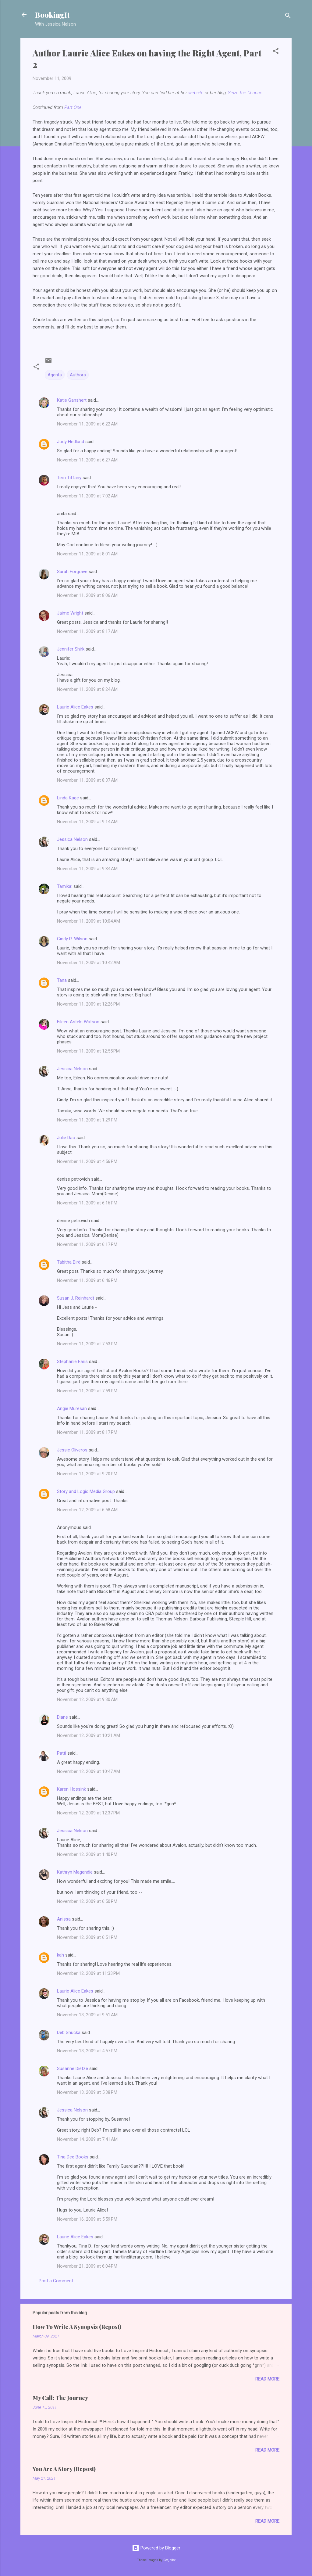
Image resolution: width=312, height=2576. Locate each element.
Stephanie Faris (72, 1361)
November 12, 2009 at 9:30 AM (87, 1699)
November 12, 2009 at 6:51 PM (87, 1937)
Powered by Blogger (156, 2548)
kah (60, 1955)
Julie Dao (66, 1137)
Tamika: (64, 886)
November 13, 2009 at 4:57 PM (87, 2051)
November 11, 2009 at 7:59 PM (87, 1391)
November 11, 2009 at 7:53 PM (87, 1344)
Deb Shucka (68, 2032)
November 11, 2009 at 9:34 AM (87, 868)
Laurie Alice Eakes (75, 707)
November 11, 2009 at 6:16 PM (87, 1203)
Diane (62, 1717)
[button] (275, 52)
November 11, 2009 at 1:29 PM (87, 1120)
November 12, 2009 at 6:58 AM (87, 1509)
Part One (73, 107)
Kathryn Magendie (75, 1872)
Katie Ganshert (72, 400)
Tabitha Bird (68, 1262)
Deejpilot (169, 2560)
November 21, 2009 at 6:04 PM (87, 2266)
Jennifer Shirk (70, 649)
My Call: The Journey (60, 2398)
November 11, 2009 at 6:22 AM (87, 424)
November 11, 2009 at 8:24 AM (87, 689)
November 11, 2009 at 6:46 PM (87, 1280)
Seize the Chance (245, 92)
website (196, 92)
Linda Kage (68, 798)
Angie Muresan (72, 1408)
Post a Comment (56, 2281)
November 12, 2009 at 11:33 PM (88, 1973)
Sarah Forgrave (72, 571)
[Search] (288, 16)
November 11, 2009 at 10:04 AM (88, 921)
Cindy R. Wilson (72, 939)
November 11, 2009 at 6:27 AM (87, 460)
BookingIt (52, 15)
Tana (62, 980)
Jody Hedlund (70, 441)
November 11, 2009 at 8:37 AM (87, 780)
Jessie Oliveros (72, 1450)
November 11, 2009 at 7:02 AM (87, 496)
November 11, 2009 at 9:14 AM (87, 821)
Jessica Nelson (72, 839)
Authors (78, 375)
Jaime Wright (70, 613)
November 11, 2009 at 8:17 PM (87, 1432)
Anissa (64, 1919)
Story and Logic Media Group (86, 1491)
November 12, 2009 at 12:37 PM (88, 1813)
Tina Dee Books (72, 2157)
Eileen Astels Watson (78, 1021)
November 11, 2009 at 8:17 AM (87, 631)
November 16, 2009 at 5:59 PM (87, 2219)
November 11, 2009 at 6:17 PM (87, 1244)
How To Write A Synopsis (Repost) (77, 2326)
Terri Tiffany (69, 477)
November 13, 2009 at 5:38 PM (87, 2092)
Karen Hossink (71, 1789)
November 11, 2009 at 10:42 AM (88, 962)
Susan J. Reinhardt (75, 1298)
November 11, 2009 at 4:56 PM (87, 1161)
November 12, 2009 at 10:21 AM (88, 1735)
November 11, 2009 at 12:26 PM (88, 1004)
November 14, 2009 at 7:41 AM (87, 2139)
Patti (61, 1753)
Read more (267, 2379)
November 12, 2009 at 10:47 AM (88, 1771)
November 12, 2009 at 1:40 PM (87, 1854)
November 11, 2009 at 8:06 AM (87, 595)
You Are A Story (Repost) (64, 2469)
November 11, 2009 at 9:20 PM (87, 1473)
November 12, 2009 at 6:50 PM (87, 1901)
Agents (55, 375)
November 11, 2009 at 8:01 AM (87, 554)
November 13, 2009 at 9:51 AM (87, 2015)
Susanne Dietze (72, 2068)
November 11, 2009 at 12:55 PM (88, 1051)
